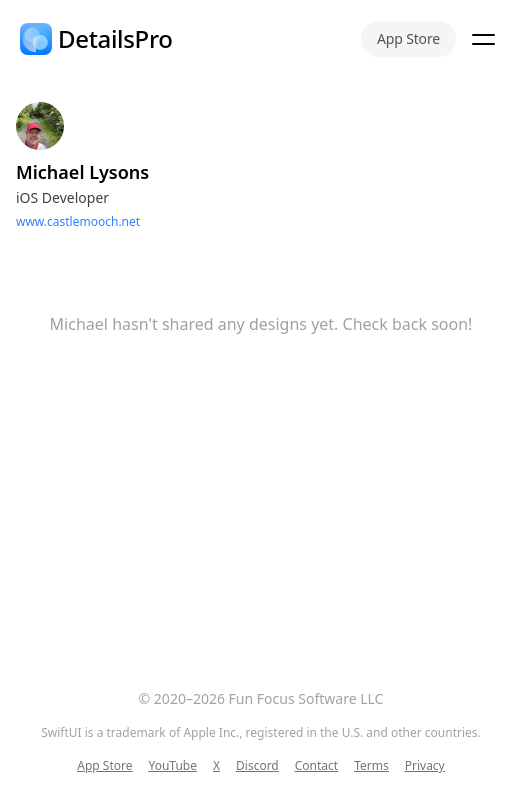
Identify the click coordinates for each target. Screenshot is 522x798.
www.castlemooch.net (78, 221)
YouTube (172, 766)
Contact (316, 766)
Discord (257, 766)
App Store (408, 38)
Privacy (425, 766)
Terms (371, 766)
